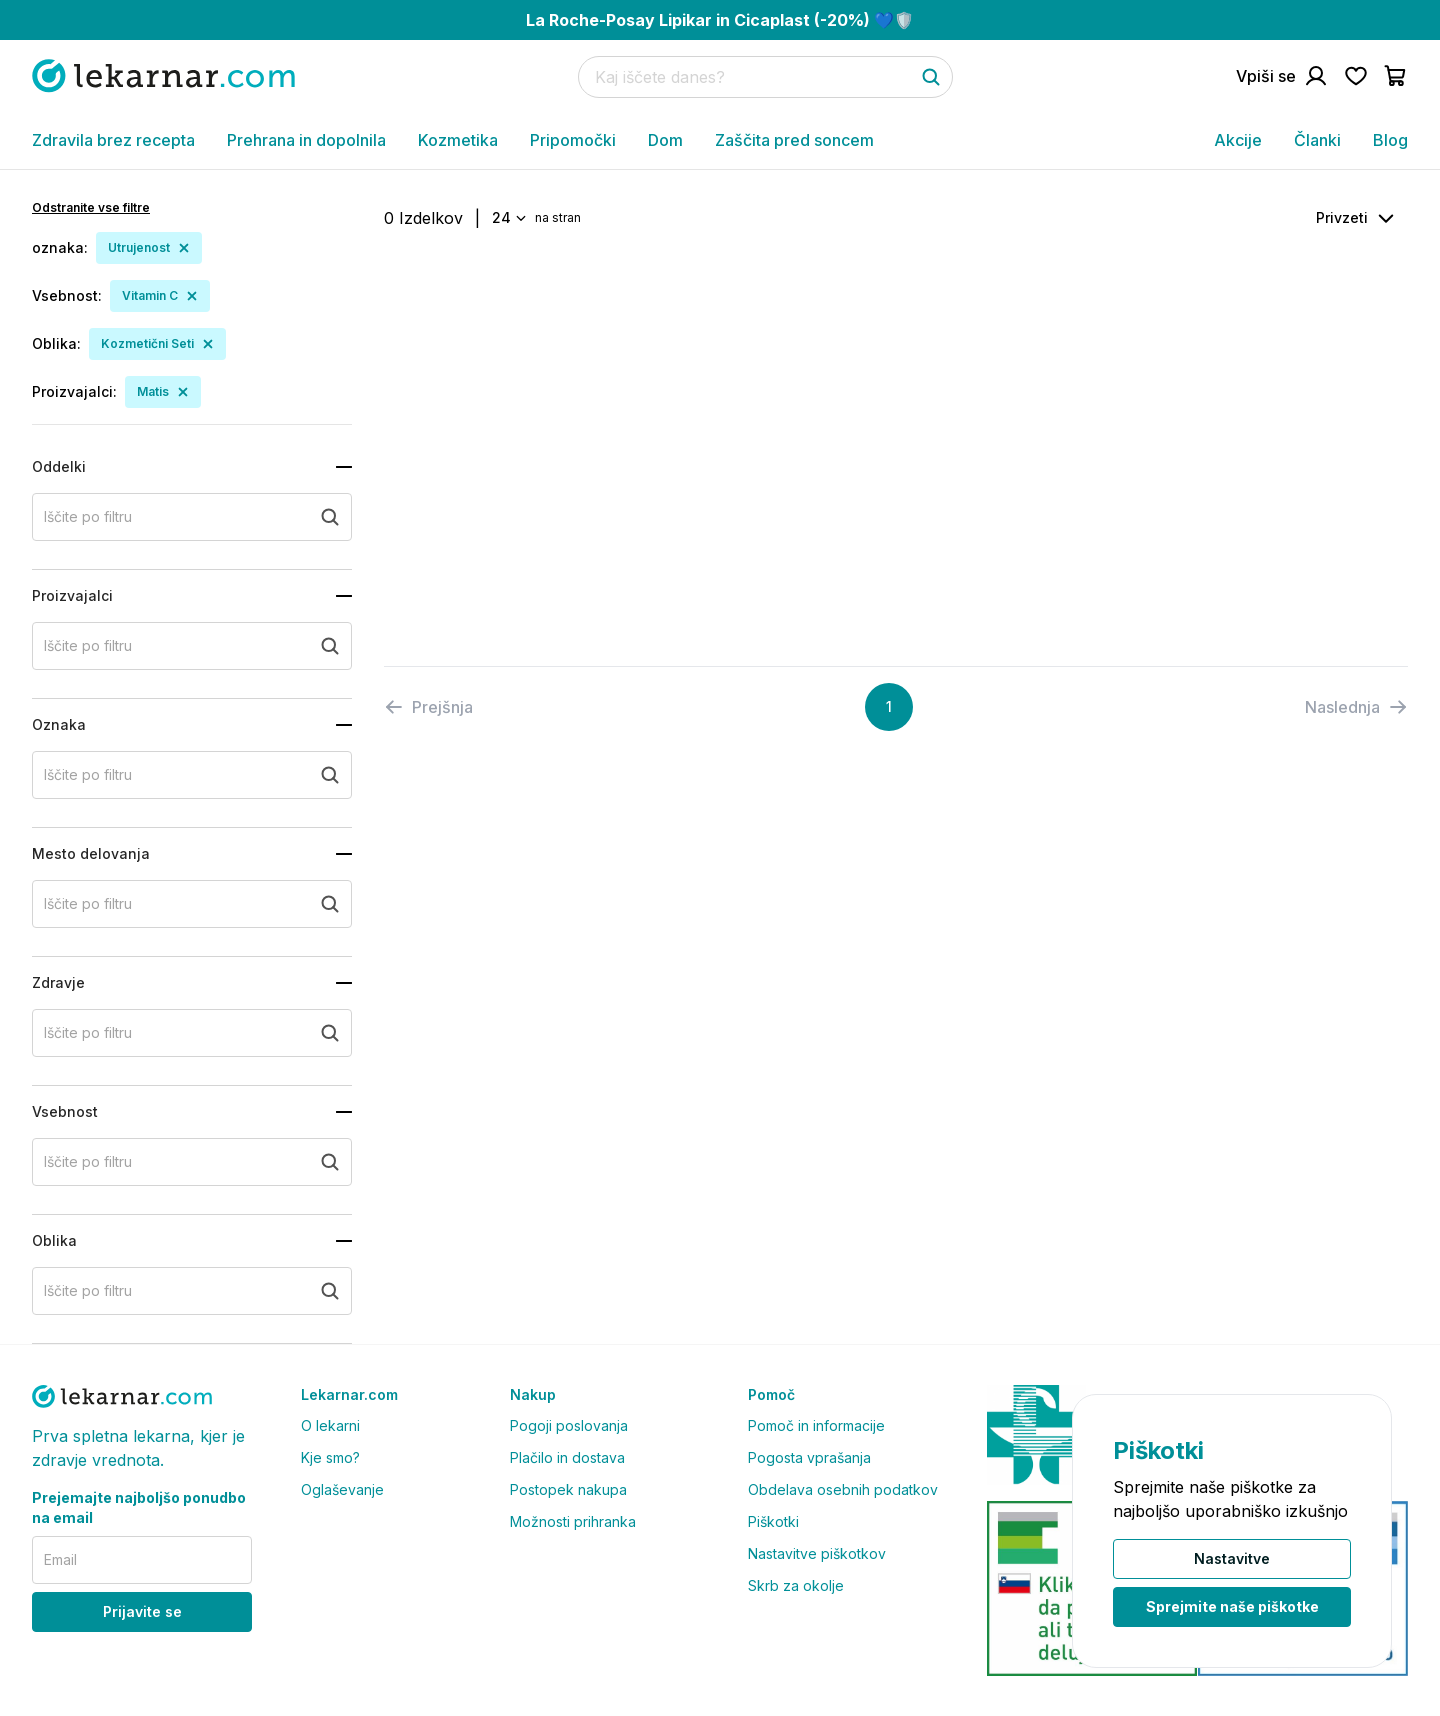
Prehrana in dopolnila (306, 140)
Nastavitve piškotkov (817, 1553)
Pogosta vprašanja (809, 1457)
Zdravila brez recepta (113, 140)
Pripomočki (573, 140)
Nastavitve (1232, 1558)
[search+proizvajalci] (192, 646)
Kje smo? (330, 1457)
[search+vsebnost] (192, 1162)
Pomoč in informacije (816, 1425)
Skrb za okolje (796, 1585)
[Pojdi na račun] (1282, 76)
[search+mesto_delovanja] (192, 904)
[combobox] (507, 218)
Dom (665, 140)
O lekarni (330, 1425)
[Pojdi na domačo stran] (163, 75)
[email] (142, 1560)
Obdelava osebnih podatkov (843, 1489)
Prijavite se (142, 1611)
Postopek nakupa (568, 1489)
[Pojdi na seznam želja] (1356, 76)
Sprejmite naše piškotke (1232, 1606)
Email (60, 1559)
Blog (1390, 140)
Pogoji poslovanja (569, 1425)
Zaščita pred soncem (794, 140)
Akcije (1238, 140)
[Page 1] (889, 707)
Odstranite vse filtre (91, 207)
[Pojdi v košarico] (1396, 76)
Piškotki (773, 1521)
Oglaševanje (342, 1489)
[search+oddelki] (192, 517)
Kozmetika (458, 140)
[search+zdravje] (192, 1033)
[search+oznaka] (192, 775)
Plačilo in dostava (567, 1457)
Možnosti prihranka (573, 1521)
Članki (1317, 140)
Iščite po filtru (88, 516)
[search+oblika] (192, 1291)
